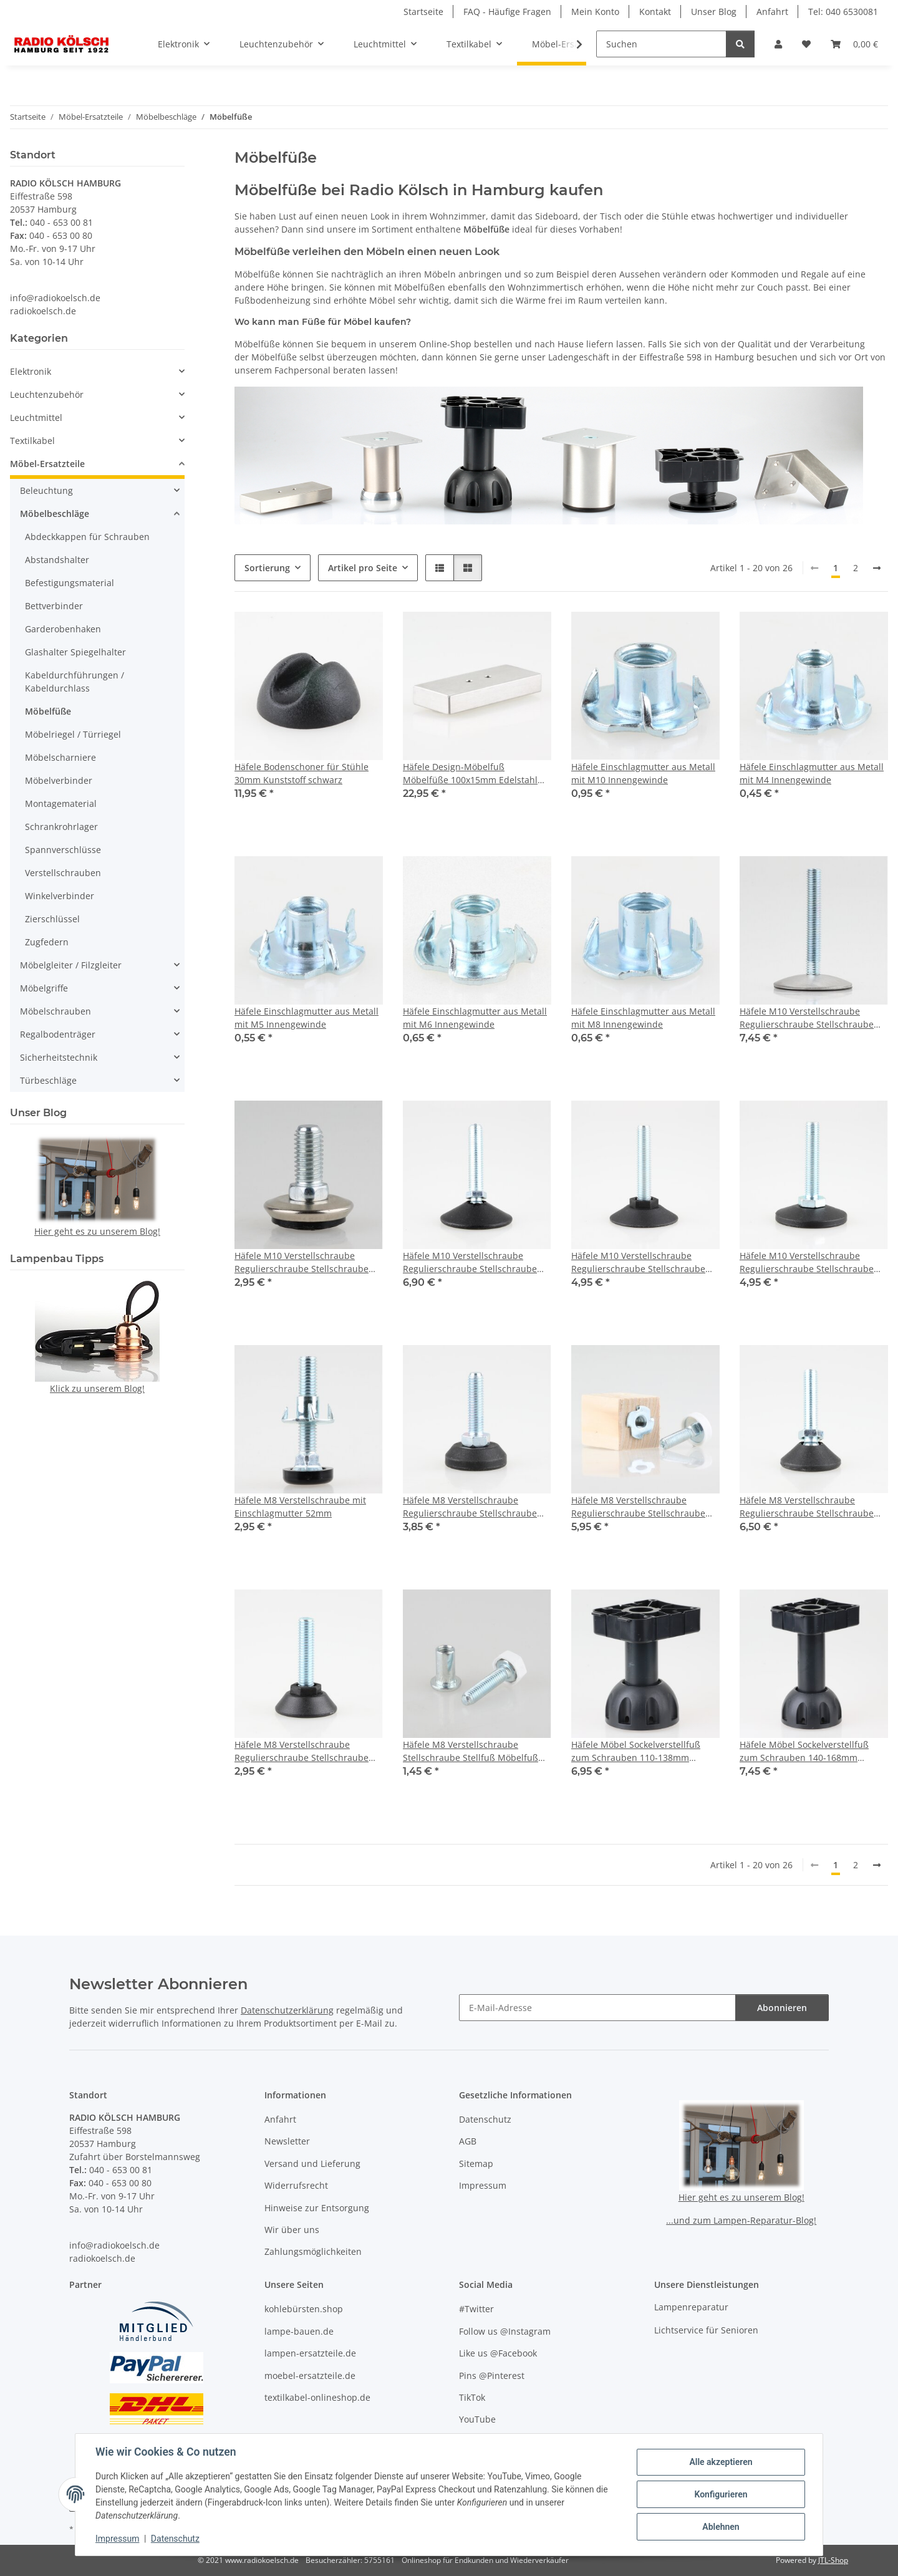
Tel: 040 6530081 (843, 11)
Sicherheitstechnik (58, 1057)
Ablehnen (720, 2527)
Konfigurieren (720, 2494)
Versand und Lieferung (312, 2163)
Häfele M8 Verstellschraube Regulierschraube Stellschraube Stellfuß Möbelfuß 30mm (470, 1507)
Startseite (423, 11)
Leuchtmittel (36, 417)
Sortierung (267, 568)
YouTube (477, 2419)
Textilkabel (32, 440)
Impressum (117, 2539)
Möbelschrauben (55, 1011)
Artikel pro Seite (362, 568)
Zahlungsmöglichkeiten (313, 2251)
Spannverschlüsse (63, 850)
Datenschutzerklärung (287, 2010)
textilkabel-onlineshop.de (317, 2397)
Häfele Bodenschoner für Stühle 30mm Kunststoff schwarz (301, 773)
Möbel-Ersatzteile (47, 464)
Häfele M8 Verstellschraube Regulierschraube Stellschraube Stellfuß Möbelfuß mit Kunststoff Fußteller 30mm (302, 1751)
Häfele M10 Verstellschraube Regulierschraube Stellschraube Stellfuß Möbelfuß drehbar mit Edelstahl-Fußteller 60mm (807, 1018)
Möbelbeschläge (54, 513)
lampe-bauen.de (299, 2331)
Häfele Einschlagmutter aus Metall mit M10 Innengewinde (643, 773)
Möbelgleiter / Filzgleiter (71, 965)
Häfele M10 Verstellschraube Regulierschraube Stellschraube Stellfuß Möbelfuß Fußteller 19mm (306, 1262)
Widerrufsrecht (296, 2185)
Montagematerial (61, 803)
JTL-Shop (833, 2560)
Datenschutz (175, 2539)
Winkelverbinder (59, 896)
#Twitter (476, 2309)
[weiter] (877, 568)
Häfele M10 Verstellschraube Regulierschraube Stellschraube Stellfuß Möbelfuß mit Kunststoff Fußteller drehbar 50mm (808, 1262)
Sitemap (476, 2163)
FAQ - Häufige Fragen (507, 11)
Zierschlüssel (52, 919)
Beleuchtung (46, 490)
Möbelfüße (48, 711)
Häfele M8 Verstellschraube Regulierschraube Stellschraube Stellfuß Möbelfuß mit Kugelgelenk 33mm (812, 1507)
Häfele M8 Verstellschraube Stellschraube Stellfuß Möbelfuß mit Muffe (470, 1751)
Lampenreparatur (691, 2307)
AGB (467, 2141)
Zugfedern (47, 942)
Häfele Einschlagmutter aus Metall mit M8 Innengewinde (643, 1017)
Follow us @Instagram (505, 2331)
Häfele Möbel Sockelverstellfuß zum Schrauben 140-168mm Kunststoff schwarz (804, 1751)
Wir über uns (291, 2230)
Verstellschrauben (63, 873)
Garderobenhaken (63, 629)
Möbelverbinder (58, 780)
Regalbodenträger (57, 1034)
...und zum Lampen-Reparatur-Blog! (741, 2220)
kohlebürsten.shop (303, 2309)
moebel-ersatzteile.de (309, 2375)
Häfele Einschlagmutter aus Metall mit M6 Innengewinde (475, 1017)
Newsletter (287, 2141)
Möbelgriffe (44, 988)
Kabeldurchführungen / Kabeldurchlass (74, 681)
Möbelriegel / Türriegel (73, 734)
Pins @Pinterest (491, 2375)
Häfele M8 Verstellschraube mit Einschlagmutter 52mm (300, 1506)
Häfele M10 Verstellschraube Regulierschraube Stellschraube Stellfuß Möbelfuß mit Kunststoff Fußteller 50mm (639, 1262)
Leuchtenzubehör (47, 394)
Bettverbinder (54, 606)
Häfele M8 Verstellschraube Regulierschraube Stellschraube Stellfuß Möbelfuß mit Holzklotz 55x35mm (638, 1507)
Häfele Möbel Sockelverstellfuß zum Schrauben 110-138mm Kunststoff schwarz (635, 1751)
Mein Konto (595, 11)
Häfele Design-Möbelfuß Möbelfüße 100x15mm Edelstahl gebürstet (470, 773)
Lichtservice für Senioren (706, 2330)
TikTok (472, 2397)
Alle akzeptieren (720, 2462)
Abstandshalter (57, 560)
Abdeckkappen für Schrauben (87, 537)
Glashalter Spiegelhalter (75, 652)
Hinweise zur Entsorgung (316, 2208)
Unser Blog (713, 11)
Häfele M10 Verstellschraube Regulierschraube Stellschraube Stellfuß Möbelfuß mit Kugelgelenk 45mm (475, 1262)
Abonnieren (782, 2008)
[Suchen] (661, 44)
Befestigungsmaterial (69, 583)
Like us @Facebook (498, 2353)
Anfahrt (772, 11)
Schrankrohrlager (61, 826)
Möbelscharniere (60, 757)
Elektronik (30, 371)
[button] (778, 43)
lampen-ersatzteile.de (310, 2353)
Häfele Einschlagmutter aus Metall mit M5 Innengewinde (306, 1017)
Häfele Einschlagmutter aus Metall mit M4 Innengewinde (812, 773)
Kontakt (655, 11)
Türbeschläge (48, 1080)
